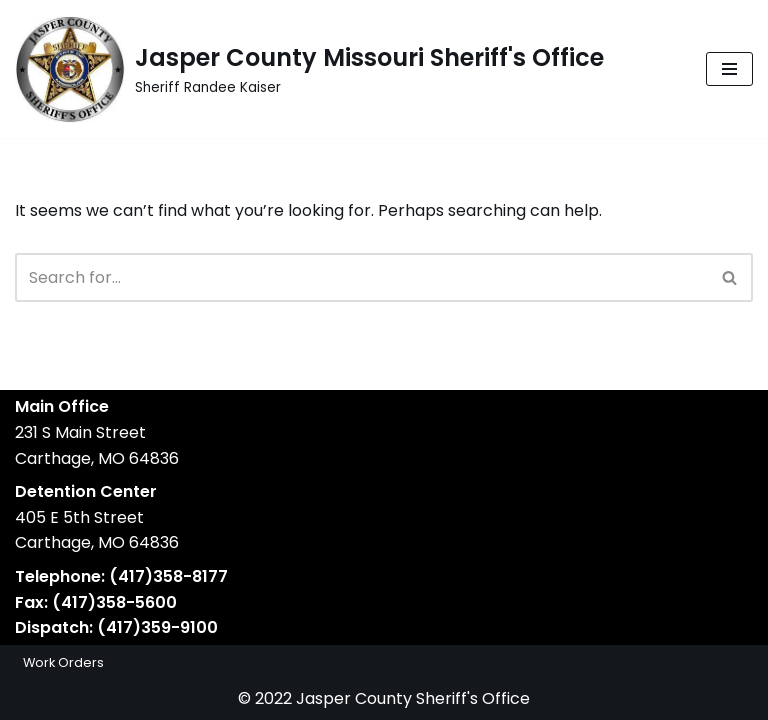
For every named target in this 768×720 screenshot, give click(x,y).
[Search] (361, 277)
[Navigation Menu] (729, 69)
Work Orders (63, 662)
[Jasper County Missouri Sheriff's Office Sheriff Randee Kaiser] (309, 69)
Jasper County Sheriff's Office (413, 698)
